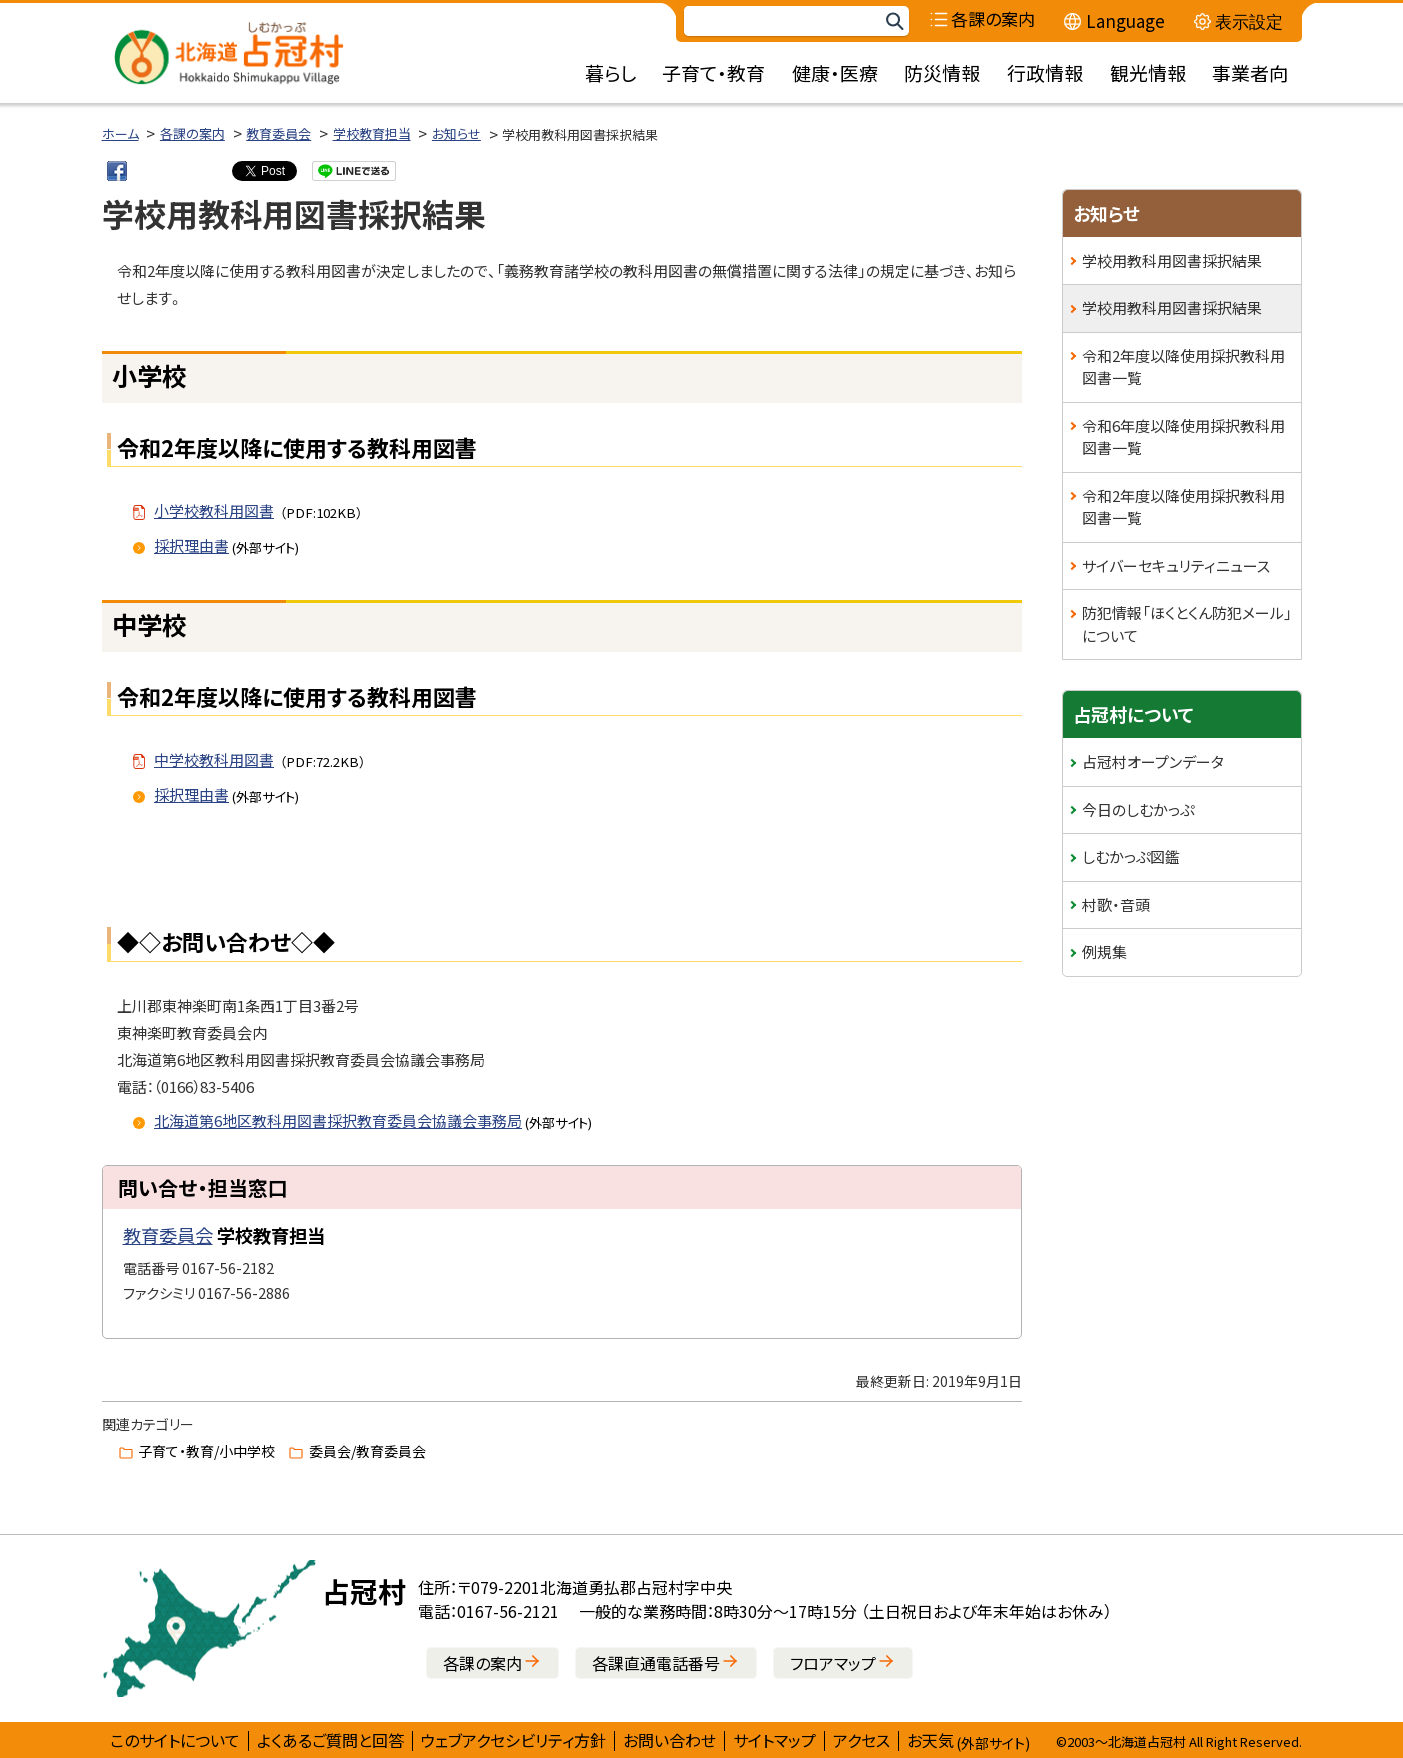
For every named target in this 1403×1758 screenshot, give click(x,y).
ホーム (120, 133)
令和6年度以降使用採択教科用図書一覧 (1183, 437)
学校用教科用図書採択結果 (1172, 260)
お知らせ (456, 133)
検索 (894, 21)
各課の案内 (192, 133)
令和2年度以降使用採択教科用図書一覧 (1183, 367)
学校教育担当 (372, 133)
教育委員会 (278, 133)
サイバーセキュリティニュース (1176, 565)
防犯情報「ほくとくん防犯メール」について (1187, 624)
